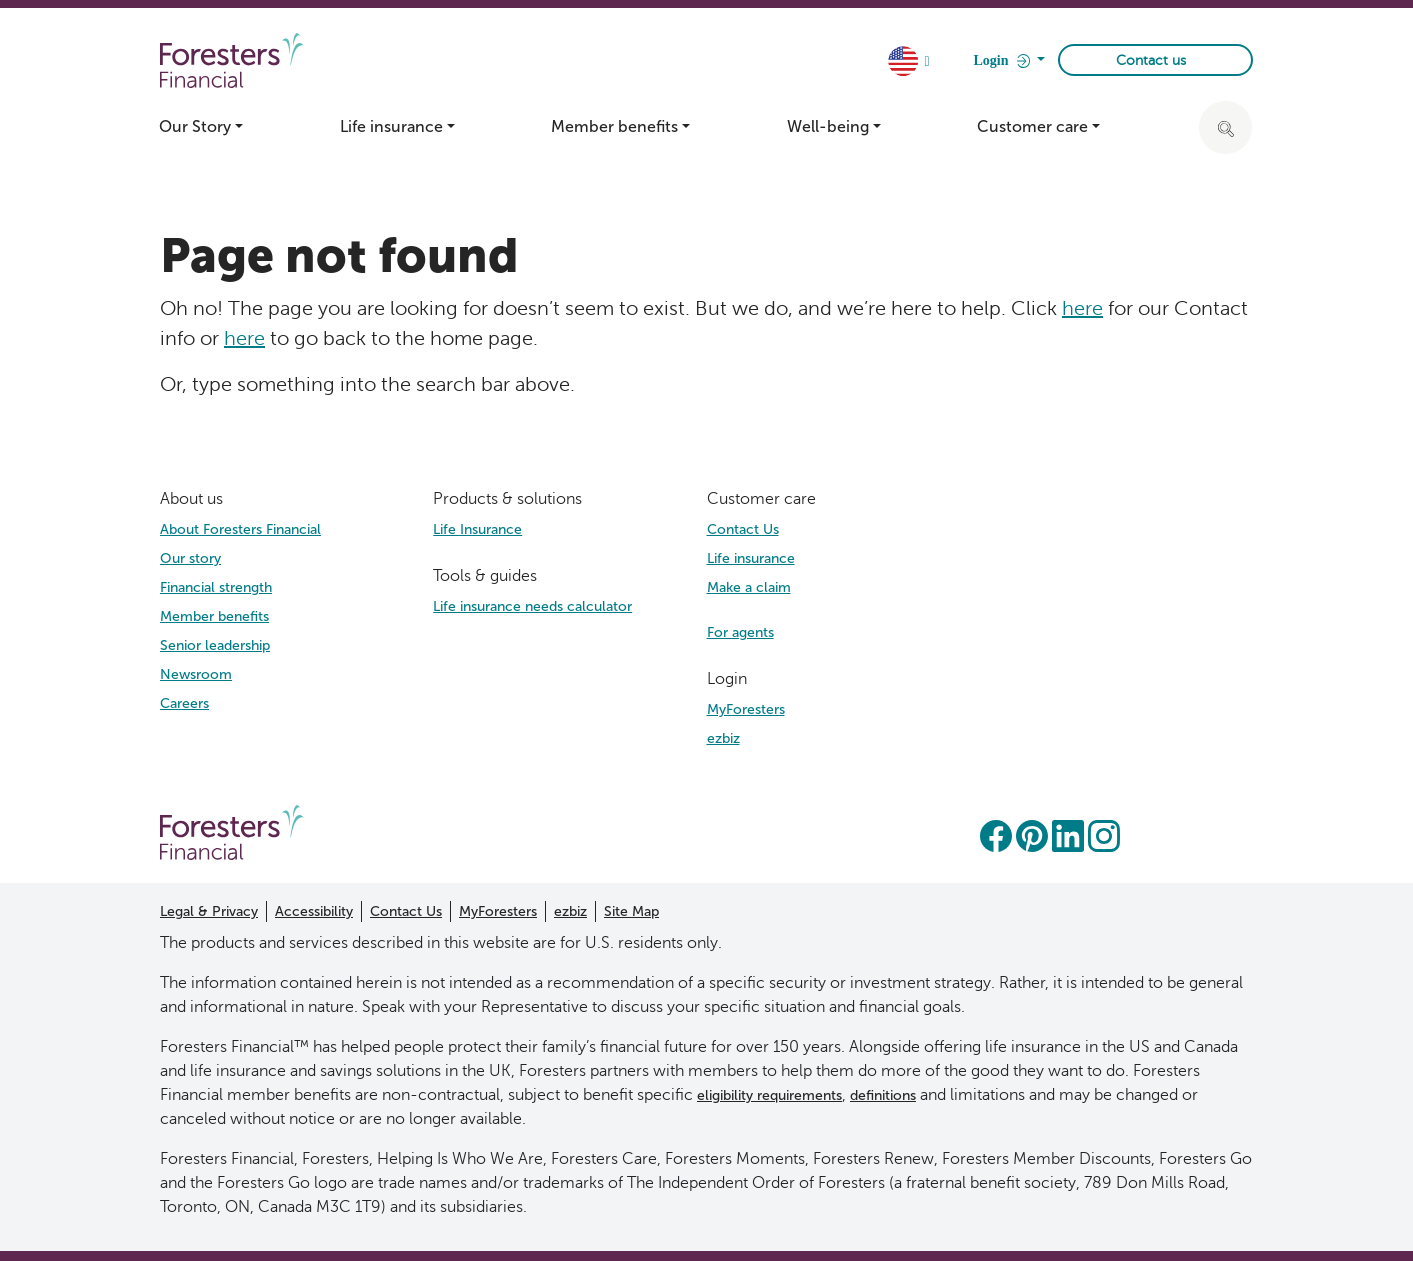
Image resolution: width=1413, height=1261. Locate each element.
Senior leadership (215, 645)
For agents (740, 632)
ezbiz (723, 738)
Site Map (631, 911)
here (1082, 308)
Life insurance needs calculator (532, 606)
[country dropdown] (911, 62)
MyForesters (746, 709)
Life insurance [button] (391, 126)
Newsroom (196, 674)
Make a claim (749, 587)
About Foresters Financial (240, 529)
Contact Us (743, 529)
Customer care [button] (1032, 126)
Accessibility (314, 911)
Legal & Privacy (209, 911)
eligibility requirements (769, 1095)
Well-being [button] (828, 126)
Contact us (1151, 60)
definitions (883, 1095)
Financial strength (216, 587)
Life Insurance (477, 529)
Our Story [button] (195, 126)
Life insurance (751, 558)
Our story (190, 558)
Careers (184, 703)
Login (1003, 61)
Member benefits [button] (614, 126)
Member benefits (214, 616)
